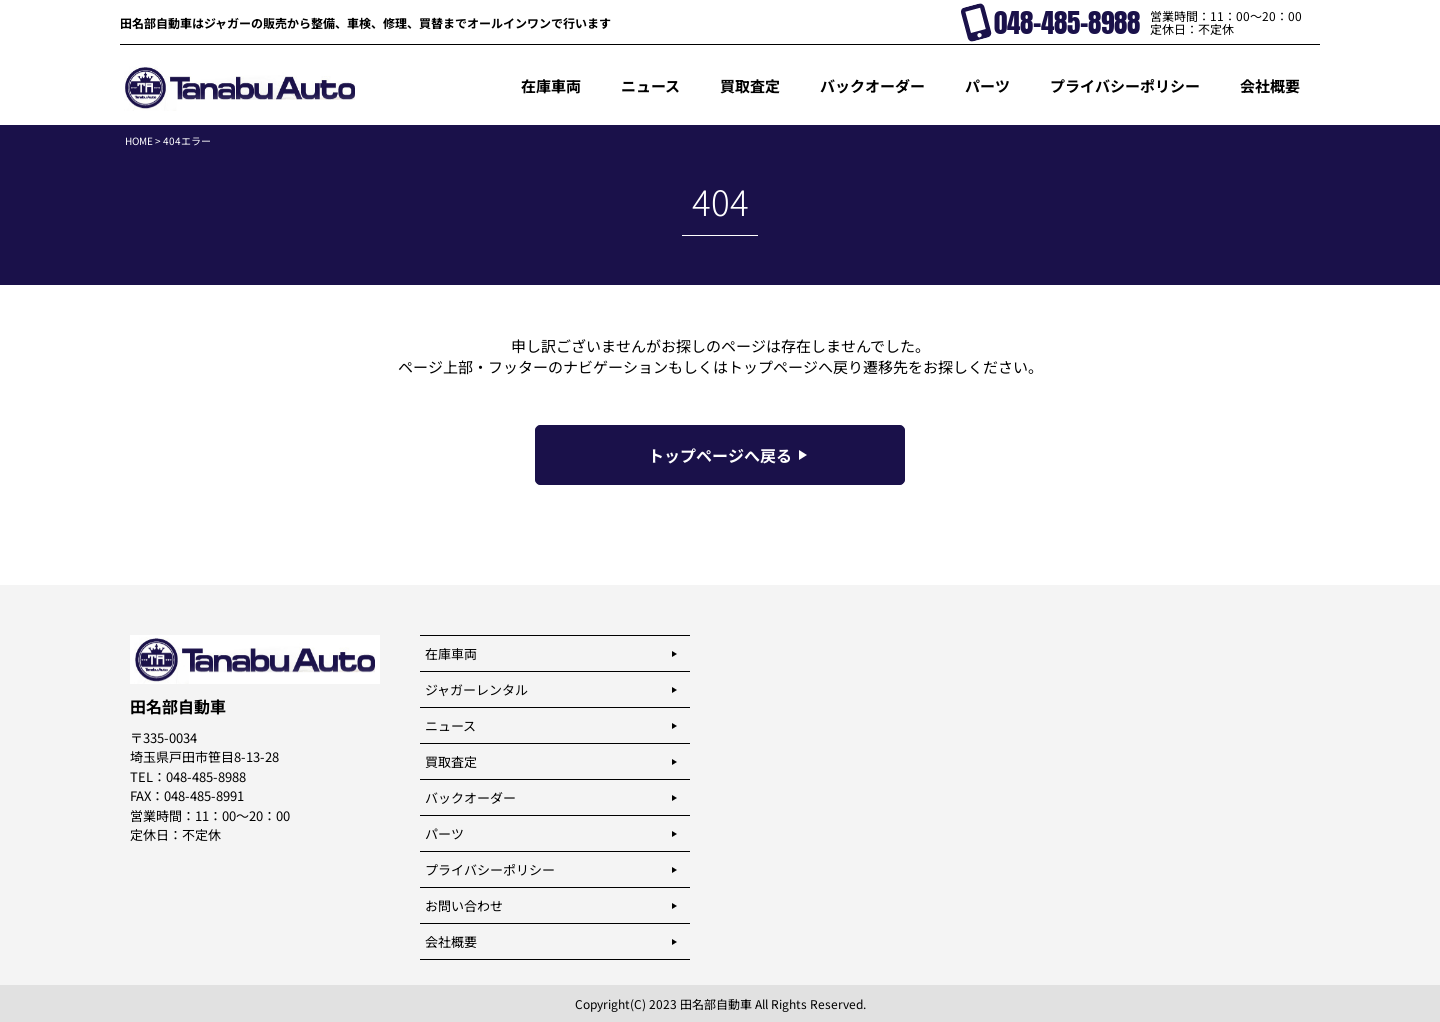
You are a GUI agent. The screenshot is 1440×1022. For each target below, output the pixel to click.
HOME (139, 140)
